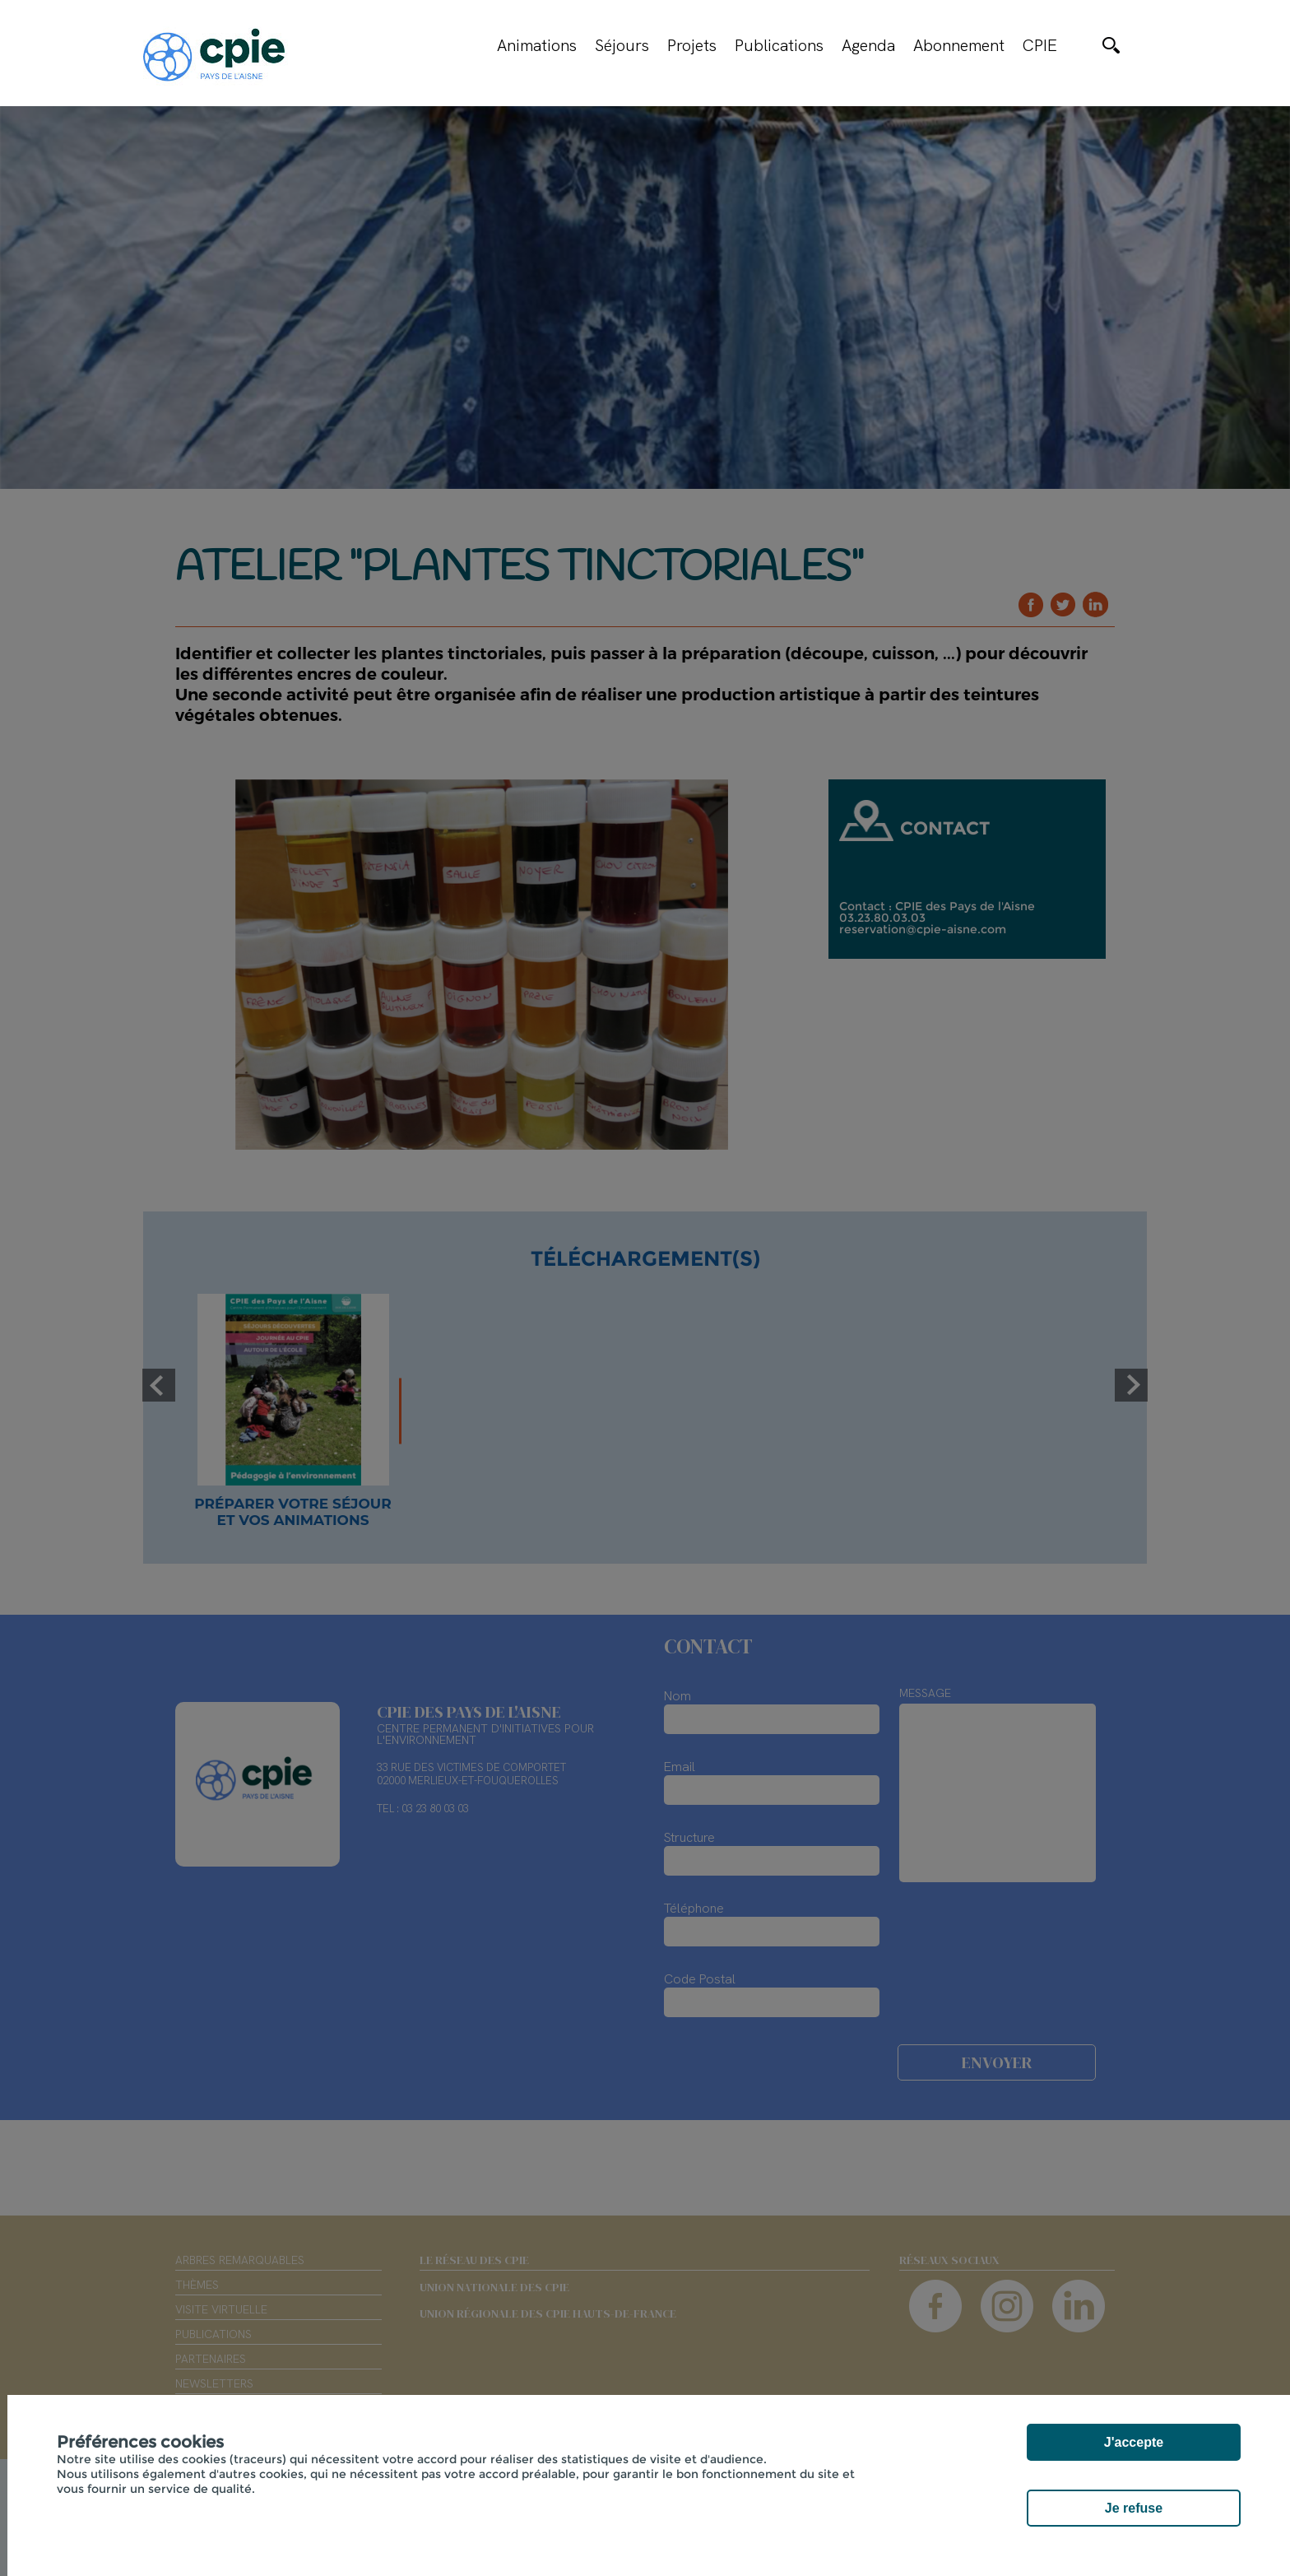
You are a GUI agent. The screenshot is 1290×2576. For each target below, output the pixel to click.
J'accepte (1133, 2442)
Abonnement (959, 45)
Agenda (868, 45)
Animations (537, 45)
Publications (779, 45)
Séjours (622, 45)
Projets (692, 45)
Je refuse (1133, 2508)
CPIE (1040, 45)
